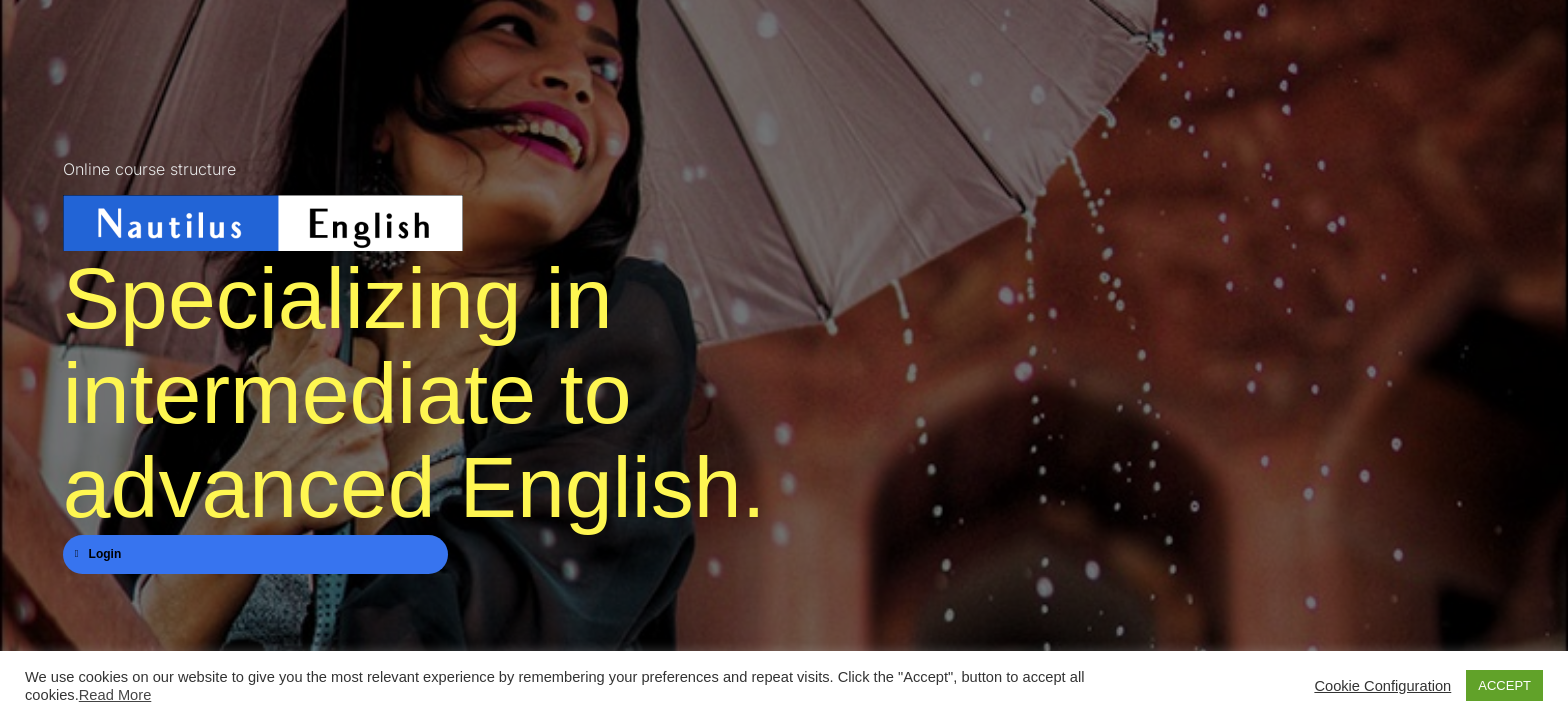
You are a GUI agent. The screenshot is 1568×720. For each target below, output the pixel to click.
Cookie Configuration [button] (1382, 686)
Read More (115, 695)
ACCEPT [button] (1504, 685)
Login (98, 554)
